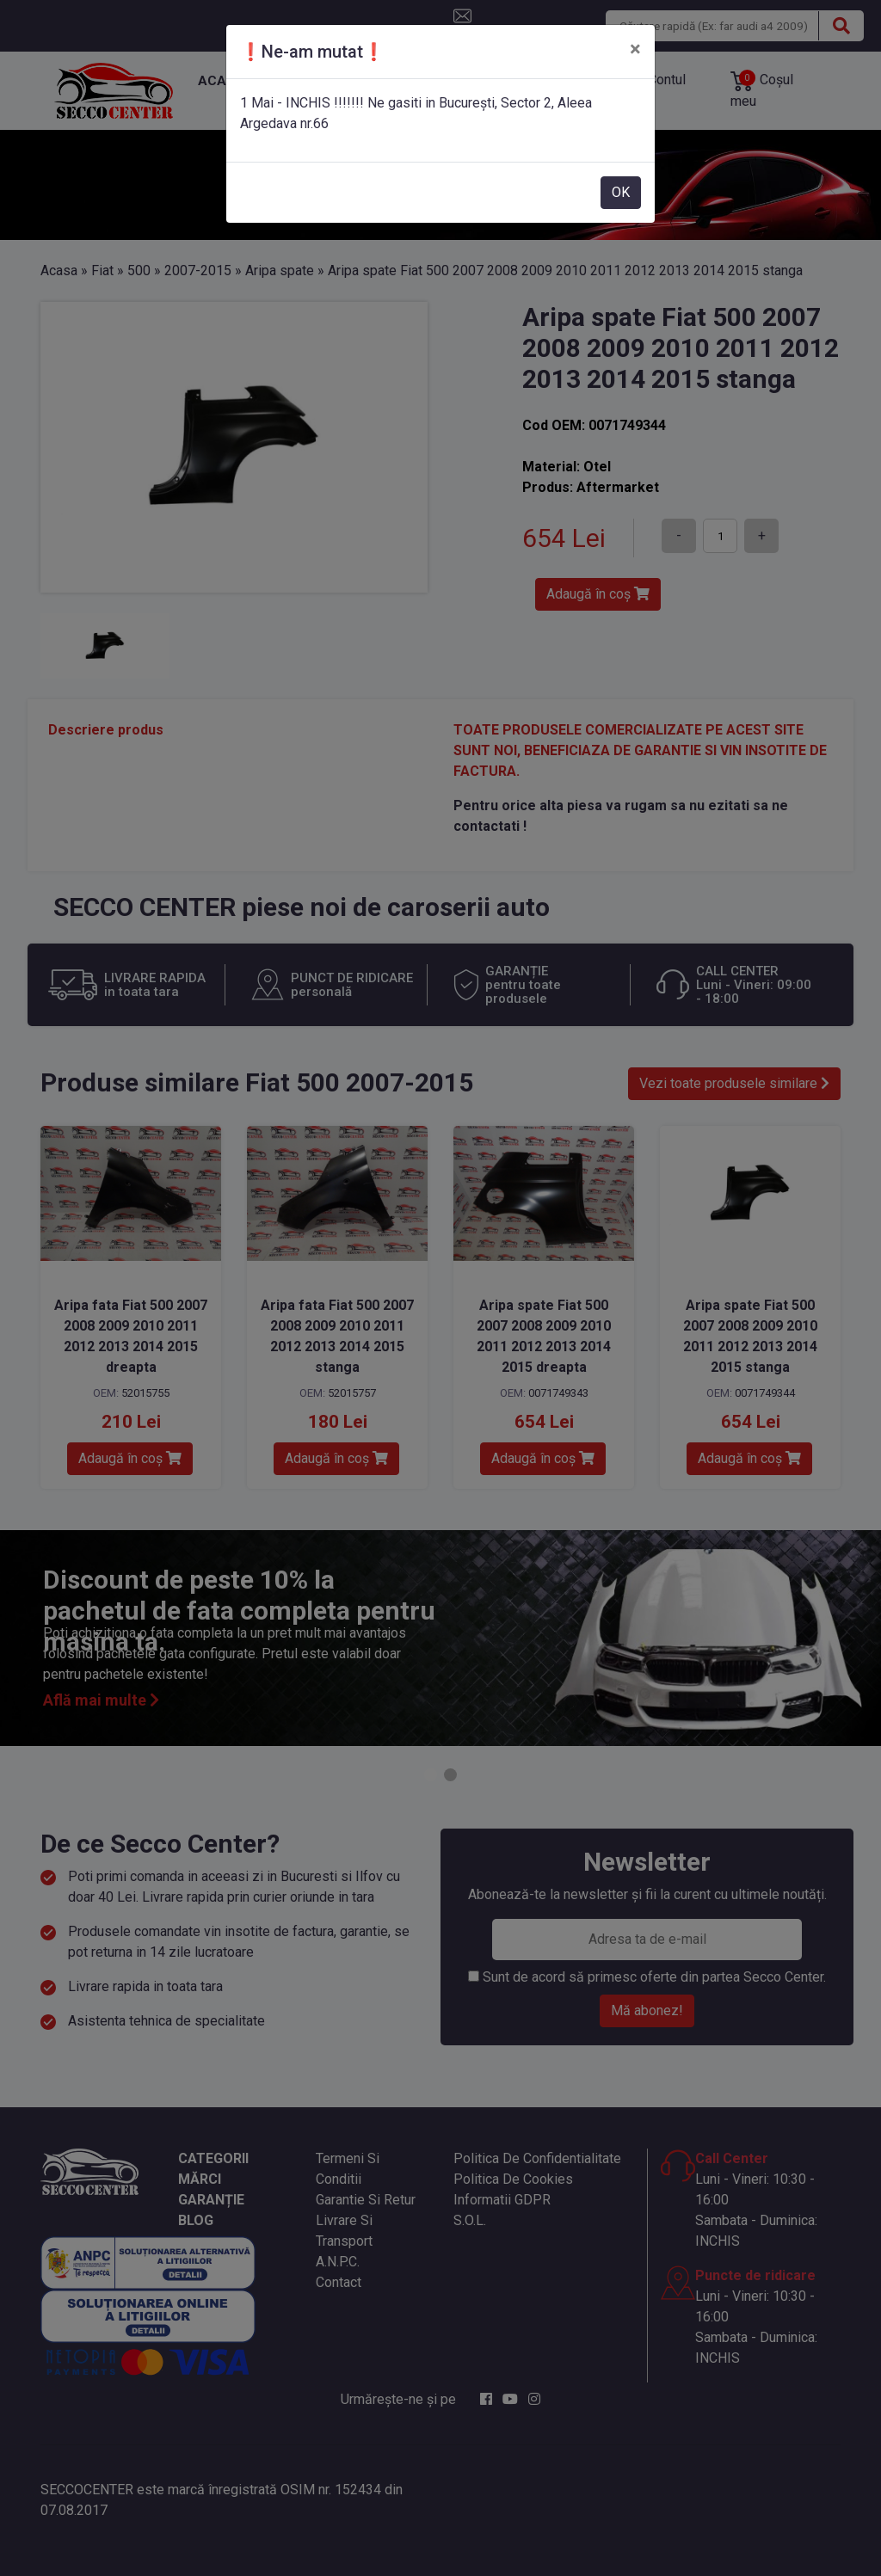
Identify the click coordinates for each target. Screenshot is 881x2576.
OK (621, 192)
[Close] (635, 49)
